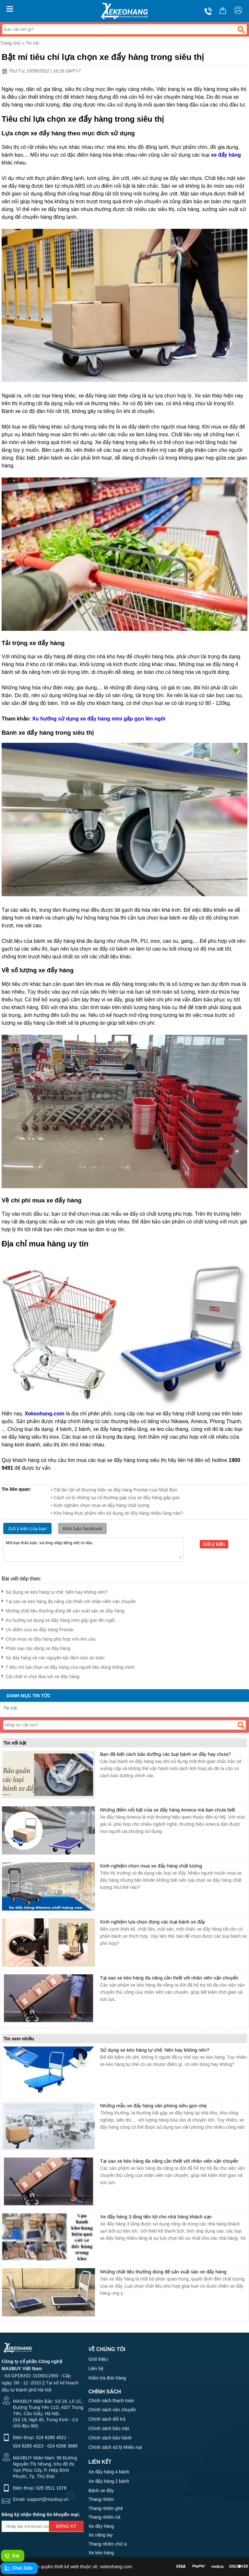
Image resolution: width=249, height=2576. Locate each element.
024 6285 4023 (28, 2445)
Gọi (11, 2556)
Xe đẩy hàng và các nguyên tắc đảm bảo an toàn (53, 1656)
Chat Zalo (18, 2568)
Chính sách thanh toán (111, 2400)
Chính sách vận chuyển (112, 2409)
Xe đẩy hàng (101, 2526)
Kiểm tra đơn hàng (107, 2378)
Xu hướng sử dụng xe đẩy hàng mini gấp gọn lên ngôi (58, 1619)
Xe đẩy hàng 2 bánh (109, 2481)
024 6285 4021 (51, 2437)
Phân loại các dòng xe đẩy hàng (36, 1647)
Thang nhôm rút (105, 2517)
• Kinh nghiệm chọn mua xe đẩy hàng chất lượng (100, 1505)
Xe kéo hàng (101, 2552)
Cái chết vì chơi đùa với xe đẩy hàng (40, 1675)
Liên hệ (96, 2368)
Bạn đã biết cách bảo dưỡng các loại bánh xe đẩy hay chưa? (165, 1754)
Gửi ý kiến (214, 1544)
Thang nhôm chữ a (108, 2544)
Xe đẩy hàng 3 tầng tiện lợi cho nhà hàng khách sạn (156, 2216)
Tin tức (33, 43)
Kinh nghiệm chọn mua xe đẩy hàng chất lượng (151, 1865)
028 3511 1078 (51, 2488)
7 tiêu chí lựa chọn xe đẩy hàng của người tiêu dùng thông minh (68, 1666)
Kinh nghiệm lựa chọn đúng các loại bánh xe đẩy (152, 1921)
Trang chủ (10, 43)
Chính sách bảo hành (110, 2437)
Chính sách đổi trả (107, 2419)
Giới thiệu (98, 2359)
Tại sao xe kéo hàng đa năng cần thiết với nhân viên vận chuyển (69, 1600)
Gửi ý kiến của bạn (27, 1528)
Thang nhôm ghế (106, 2508)
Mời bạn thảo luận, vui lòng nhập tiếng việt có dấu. (93, 1549)
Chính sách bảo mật (109, 2428)
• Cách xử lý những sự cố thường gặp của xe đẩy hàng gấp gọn (115, 1497)
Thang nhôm (101, 2499)
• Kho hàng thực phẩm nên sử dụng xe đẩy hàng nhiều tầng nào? (117, 1513)
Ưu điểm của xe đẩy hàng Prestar (38, 1628)
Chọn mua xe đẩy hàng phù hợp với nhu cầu (49, 1638)
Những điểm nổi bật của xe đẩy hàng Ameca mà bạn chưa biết (167, 1809)
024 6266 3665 (62, 2445)
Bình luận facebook (82, 1528)
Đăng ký (66, 2526)
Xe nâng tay (101, 2534)
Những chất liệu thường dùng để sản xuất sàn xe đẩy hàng (63, 1609)
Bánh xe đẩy (101, 2490)
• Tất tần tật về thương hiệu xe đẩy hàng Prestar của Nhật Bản (114, 1489)
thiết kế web (66, 2566)
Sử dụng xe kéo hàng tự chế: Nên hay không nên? (55, 1591)
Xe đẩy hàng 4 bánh (109, 2471)
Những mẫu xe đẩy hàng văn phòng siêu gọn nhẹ (153, 2105)
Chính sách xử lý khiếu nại (115, 2447)
